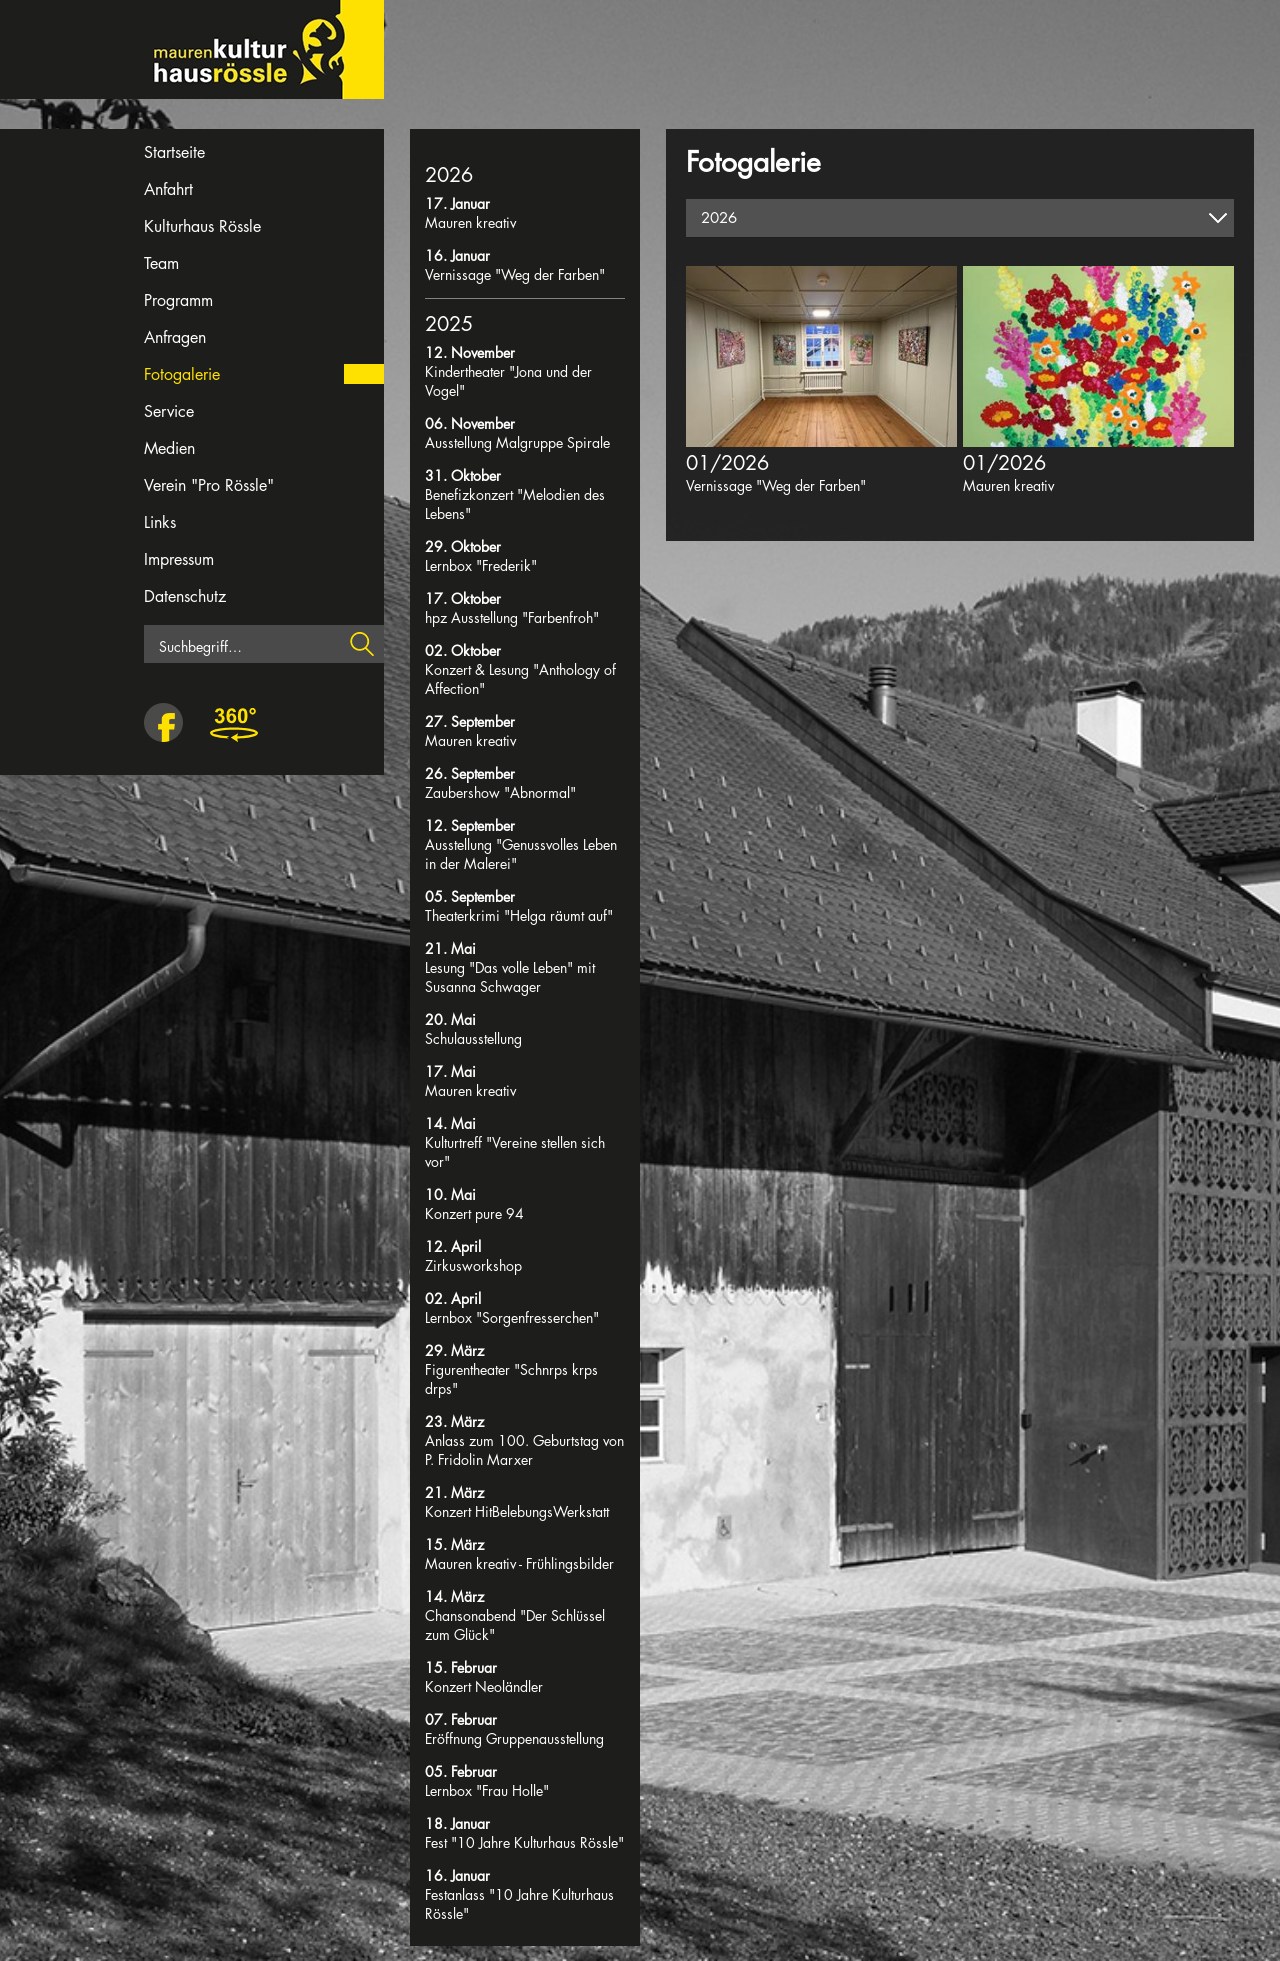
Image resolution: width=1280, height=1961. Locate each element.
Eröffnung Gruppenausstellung (514, 1738)
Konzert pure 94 (474, 1213)
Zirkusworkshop (473, 1265)
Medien (169, 448)
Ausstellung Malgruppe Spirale (517, 442)
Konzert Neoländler (484, 1686)
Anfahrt (168, 189)
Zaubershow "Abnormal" (500, 792)
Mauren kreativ (470, 222)
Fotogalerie (182, 374)
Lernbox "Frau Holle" (487, 1790)
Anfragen (175, 337)
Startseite (174, 152)
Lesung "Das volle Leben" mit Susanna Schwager (510, 977)
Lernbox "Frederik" (481, 565)
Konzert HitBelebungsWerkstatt (517, 1511)
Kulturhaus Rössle (202, 226)
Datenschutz (185, 596)
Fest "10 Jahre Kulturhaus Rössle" (524, 1842)
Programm (178, 300)
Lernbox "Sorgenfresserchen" (512, 1317)
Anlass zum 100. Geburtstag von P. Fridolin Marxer (524, 1450)
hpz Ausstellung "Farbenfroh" (512, 617)
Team (161, 263)
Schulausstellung (473, 1038)
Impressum (179, 559)
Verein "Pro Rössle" (209, 485)
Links (160, 522)
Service (169, 411)
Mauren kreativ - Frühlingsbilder (519, 1563)
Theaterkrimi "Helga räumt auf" (519, 915)
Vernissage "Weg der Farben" (515, 274)
